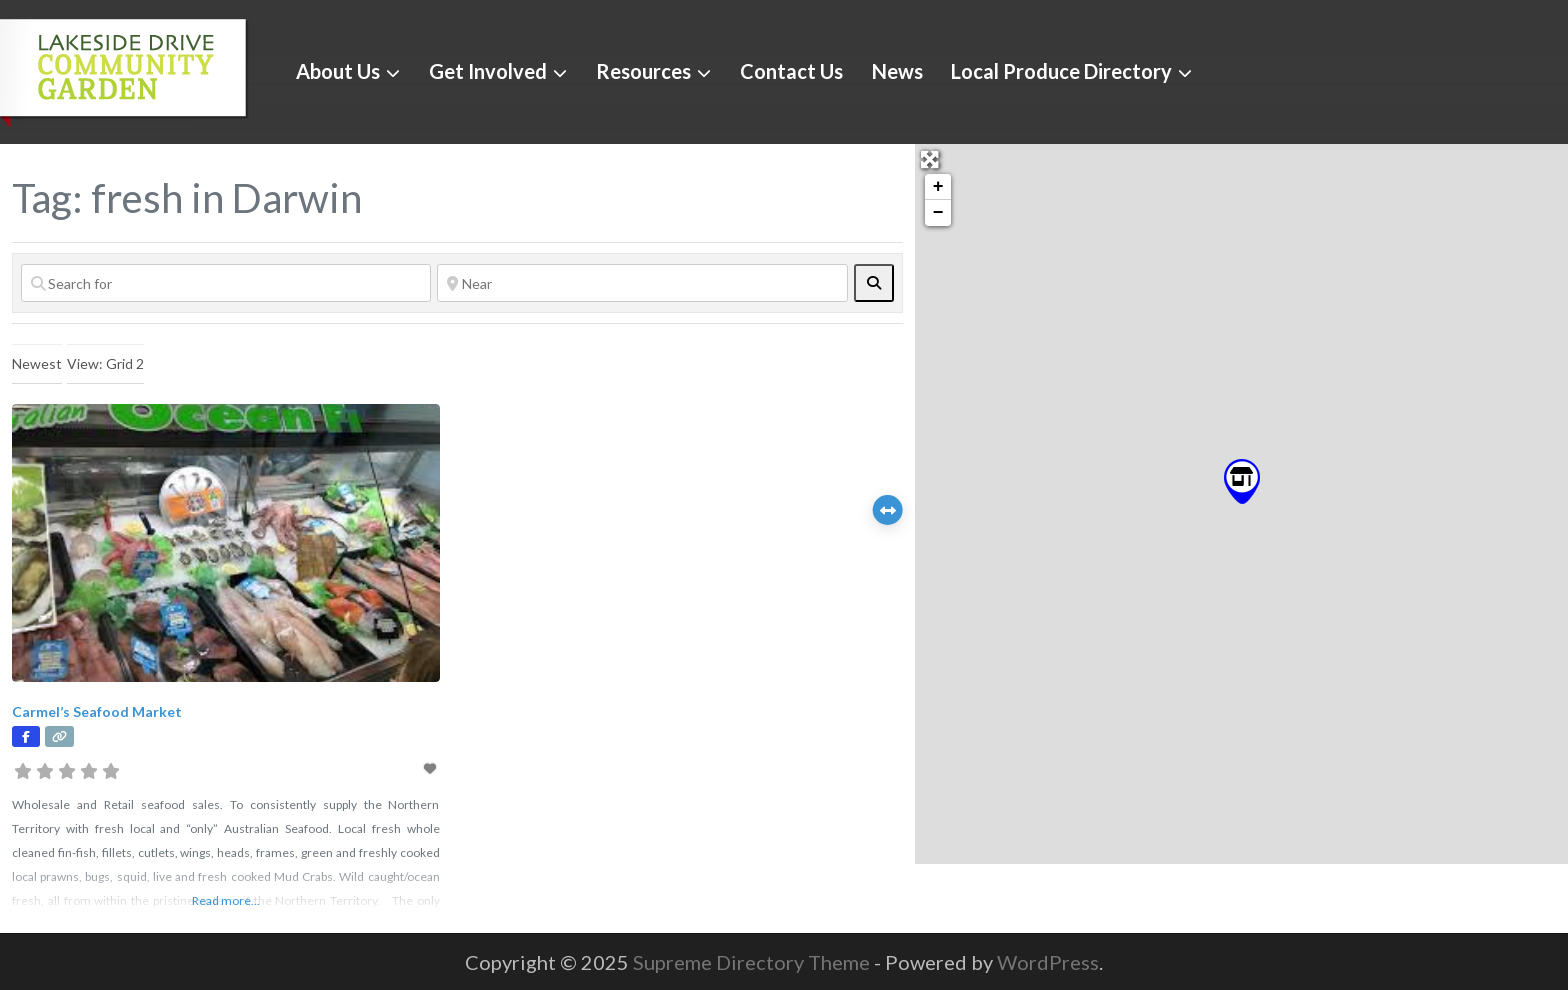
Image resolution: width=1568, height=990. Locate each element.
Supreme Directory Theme (753, 962)
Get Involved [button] (488, 71)
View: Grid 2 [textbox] (105, 363)
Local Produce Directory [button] (1061, 71)
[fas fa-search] (874, 283)
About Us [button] (338, 71)
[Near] (642, 283)
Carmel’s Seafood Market (97, 711)
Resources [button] (643, 71)
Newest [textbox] (37, 363)
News (897, 71)
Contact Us (791, 71)
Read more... (226, 900)
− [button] (938, 213)
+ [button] (938, 187)
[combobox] (37, 364)
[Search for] (226, 283)
